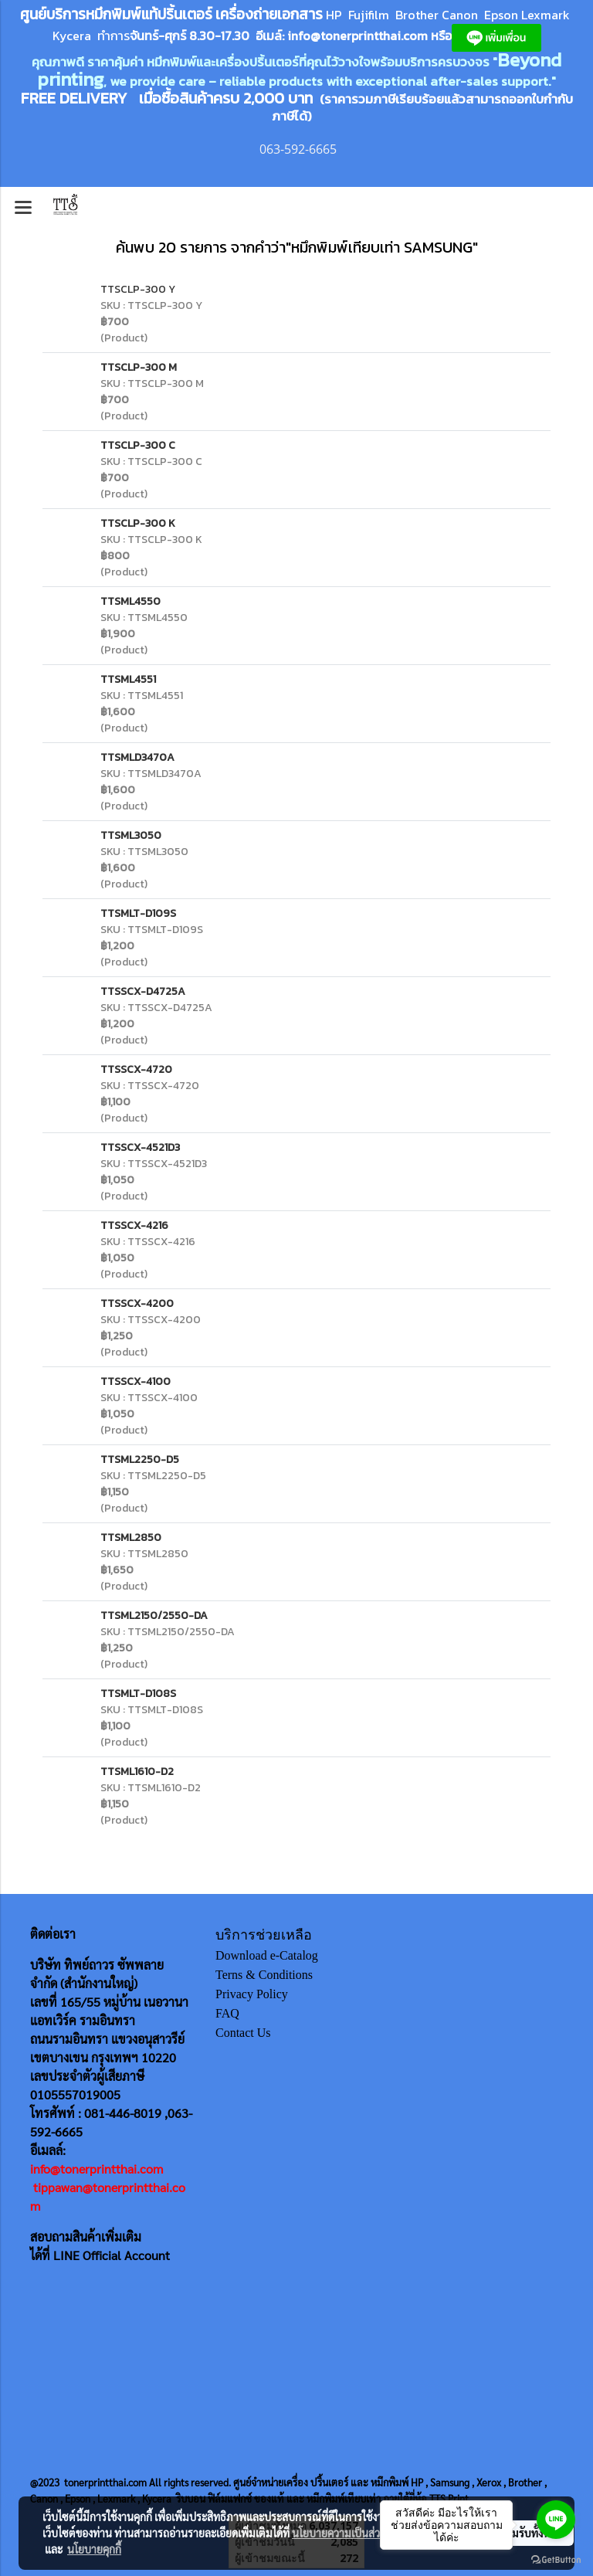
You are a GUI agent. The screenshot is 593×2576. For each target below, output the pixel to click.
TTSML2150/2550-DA (154, 1615)
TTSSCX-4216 (134, 1225)
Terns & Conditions (264, 1974)
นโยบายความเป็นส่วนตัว (345, 2533)
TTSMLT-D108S (138, 1693)
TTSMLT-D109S (138, 913)
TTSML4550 (130, 601)
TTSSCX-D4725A (142, 991)
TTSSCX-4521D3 (140, 1147)
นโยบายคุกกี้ (94, 2549)
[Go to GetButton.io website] (556, 2560)
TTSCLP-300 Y (137, 289)
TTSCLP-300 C (137, 445)
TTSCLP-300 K (137, 523)
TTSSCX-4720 (136, 1069)
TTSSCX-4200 (137, 1303)
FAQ (227, 2013)
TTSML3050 (130, 835)
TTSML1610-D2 (137, 1771)
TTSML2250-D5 (139, 1459)
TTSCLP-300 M (138, 367)
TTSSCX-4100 (135, 1381)
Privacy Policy (251, 1994)
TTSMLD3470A (137, 757)
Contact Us (243, 2032)
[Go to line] (556, 2519)
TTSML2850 (130, 1537)
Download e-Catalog (266, 1955)
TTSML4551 (128, 679)
